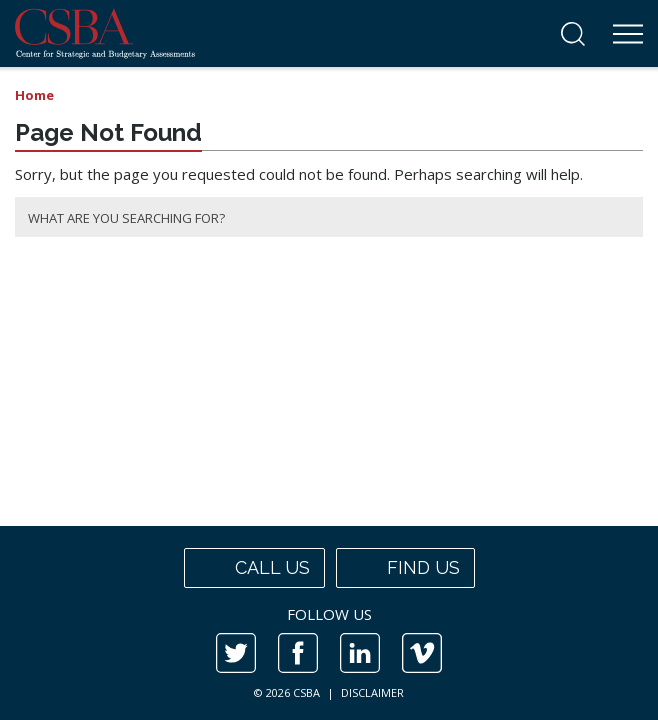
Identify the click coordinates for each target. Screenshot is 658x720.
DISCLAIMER (372, 692)
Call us (254, 568)
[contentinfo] (329, 623)
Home (34, 95)
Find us (405, 568)
